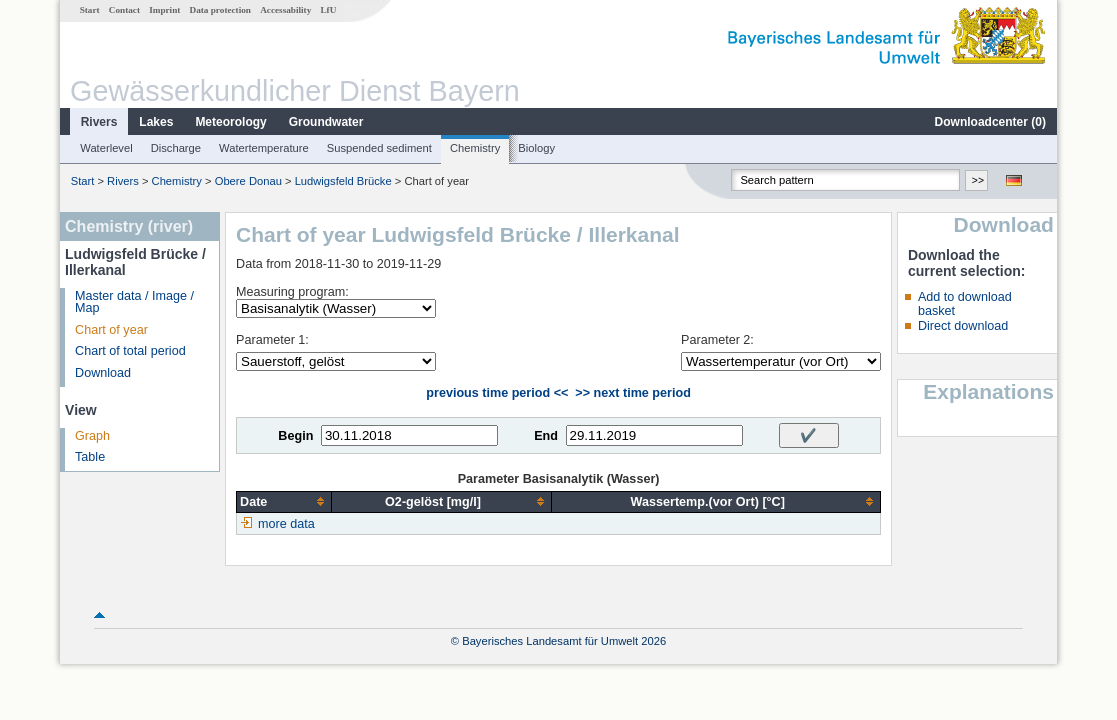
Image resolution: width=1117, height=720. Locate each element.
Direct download (963, 326)
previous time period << (497, 393)
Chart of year (111, 330)
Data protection (220, 10)
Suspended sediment (379, 148)
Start (90, 10)
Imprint (164, 10)
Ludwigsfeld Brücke (343, 181)
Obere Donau (248, 181)
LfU (328, 10)
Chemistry (475, 148)
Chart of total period (130, 351)
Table (90, 457)
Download (103, 373)
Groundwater (326, 122)
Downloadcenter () (990, 122)
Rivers (99, 122)
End (546, 436)
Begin (295, 436)
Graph (92, 436)
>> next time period (632, 393)
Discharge (176, 148)
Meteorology (230, 122)
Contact (124, 10)
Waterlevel (106, 148)
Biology (536, 148)
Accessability (285, 10)
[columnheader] (284, 501)
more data (286, 524)
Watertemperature (264, 148)
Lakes (156, 122)
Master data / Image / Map (134, 302)
